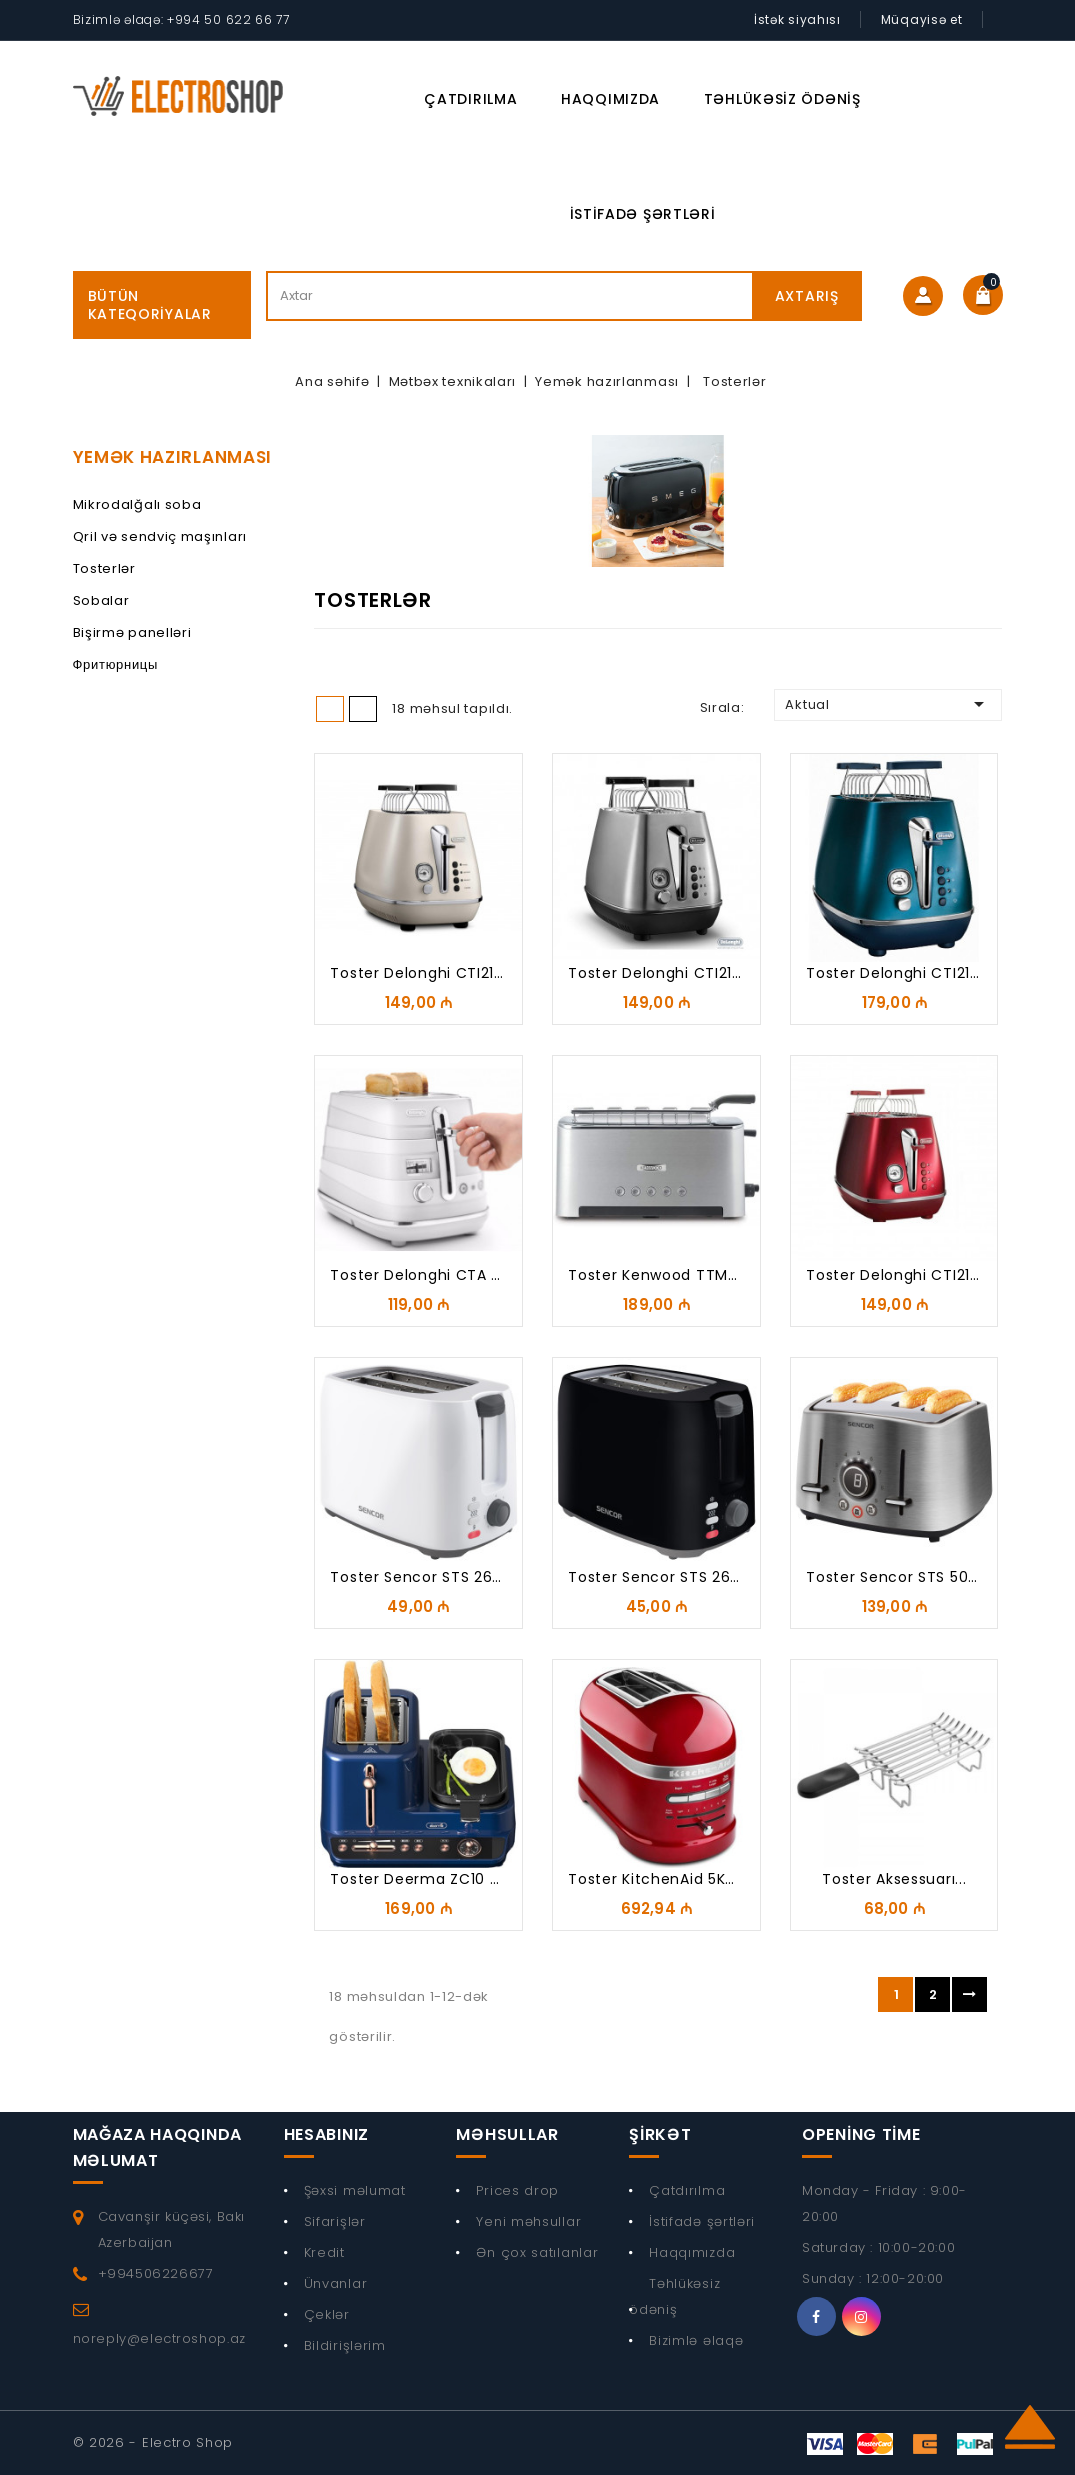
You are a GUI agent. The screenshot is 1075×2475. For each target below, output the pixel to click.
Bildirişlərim (345, 2345)
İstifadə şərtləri (643, 214)
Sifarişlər (335, 2221)
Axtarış (807, 296)
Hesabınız (326, 2134)
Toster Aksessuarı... (894, 1879)
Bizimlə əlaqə (696, 2340)
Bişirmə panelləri (132, 632)
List (363, 709)
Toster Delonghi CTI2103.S (665, 973)
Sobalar (101, 600)
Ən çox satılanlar (537, 2252)
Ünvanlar (336, 2283)
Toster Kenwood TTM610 (660, 1275)
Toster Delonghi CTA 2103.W (435, 1275)
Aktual (888, 704)
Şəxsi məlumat (355, 2190)
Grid (330, 709)
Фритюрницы (116, 664)
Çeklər (327, 2314)
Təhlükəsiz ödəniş (782, 99)
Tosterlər (104, 568)
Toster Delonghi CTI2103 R (904, 1275)
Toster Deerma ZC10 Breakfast (446, 1879)
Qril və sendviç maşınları (160, 536)
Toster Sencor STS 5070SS (905, 1577)
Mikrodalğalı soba (137, 504)
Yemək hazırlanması (173, 457)
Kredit (324, 2252)
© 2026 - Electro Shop (153, 2442)
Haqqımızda (610, 99)
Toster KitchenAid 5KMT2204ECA (691, 1879)
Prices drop (517, 2190)
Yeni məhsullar (528, 2221)
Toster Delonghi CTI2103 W (431, 973)
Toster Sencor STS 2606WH (433, 1577)
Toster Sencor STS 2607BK (667, 1577)
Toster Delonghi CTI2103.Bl (905, 973)
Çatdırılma (470, 99)
